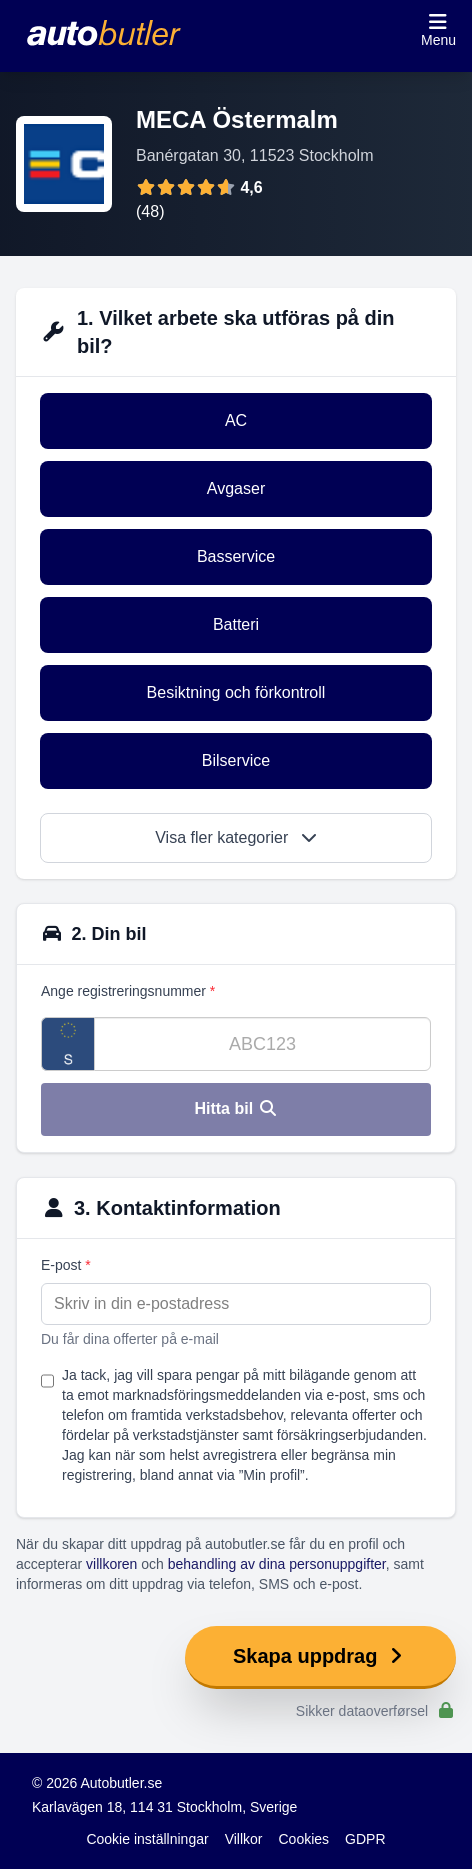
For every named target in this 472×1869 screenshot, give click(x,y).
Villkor (244, 1839)
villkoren (111, 1564)
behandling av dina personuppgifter (277, 1564)
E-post (66, 1265)
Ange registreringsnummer (128, 991)
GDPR (365, 1839)
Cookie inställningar (147, 1839)
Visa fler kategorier (236, 837)
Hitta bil (235, 1108)
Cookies (304, 1839)
